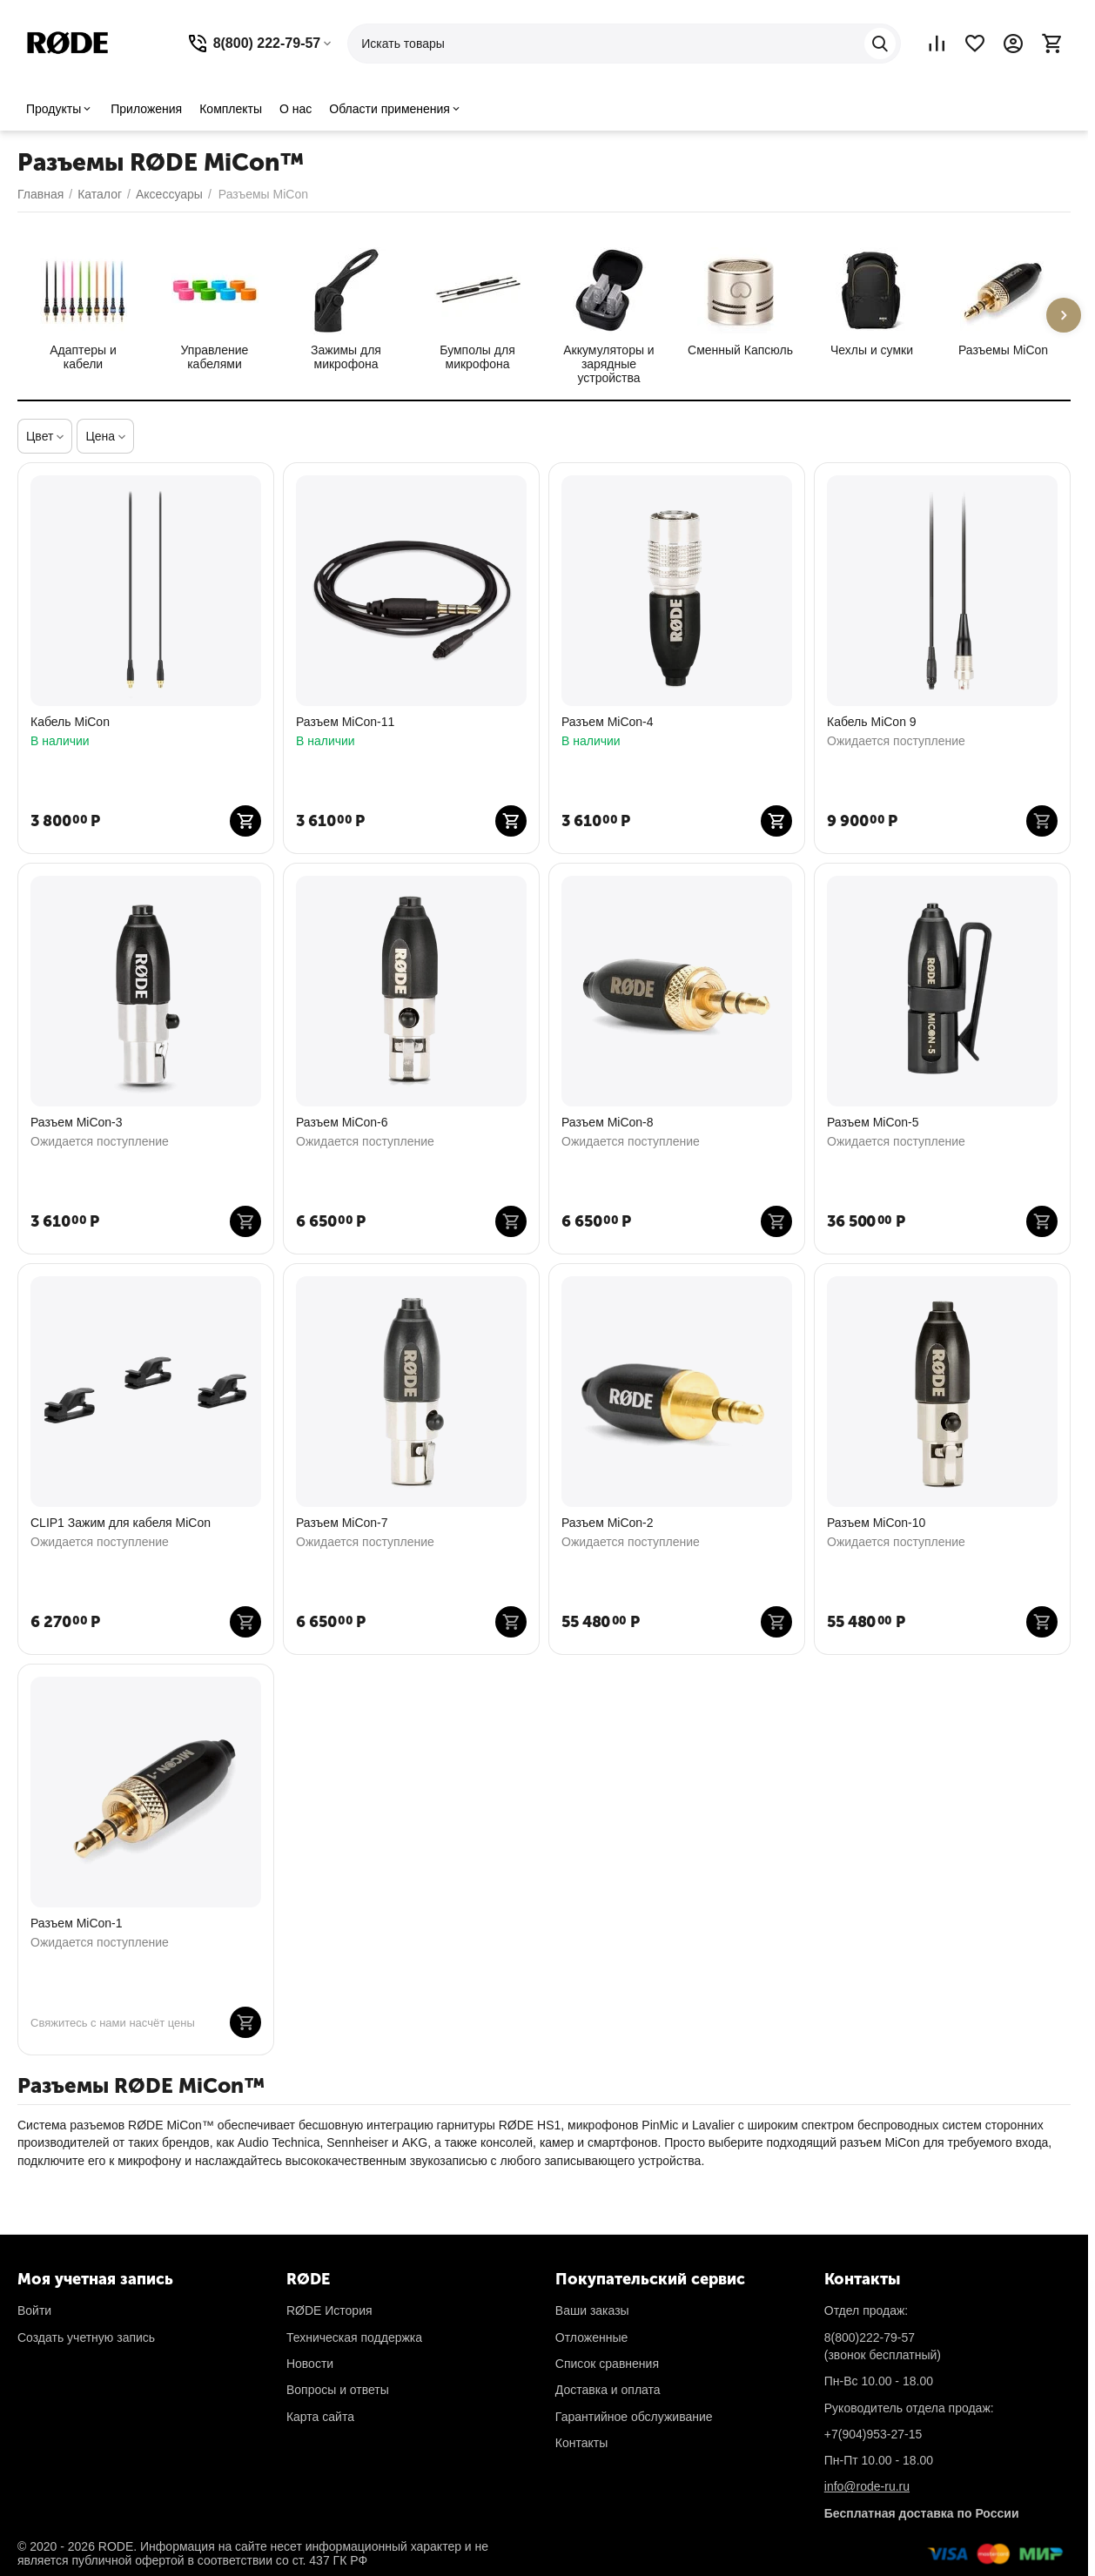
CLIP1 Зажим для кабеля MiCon (120, 1523)
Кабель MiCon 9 (872, 722)
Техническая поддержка (354, 2337)
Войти (34, 2310)
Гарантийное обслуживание (634, 2417)
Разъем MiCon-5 (873, 1122)
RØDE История (329, 2310)
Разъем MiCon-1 (76, 1923)
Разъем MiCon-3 (76, 1122)
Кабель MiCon (70, 722)
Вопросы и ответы (337, 2390)
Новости (309, 2364)
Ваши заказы (592, 2310)
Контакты (581, 2443)
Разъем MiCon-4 (607, 722)
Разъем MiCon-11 (345, 722)
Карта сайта (320, 2417)
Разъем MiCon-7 (342, 1523)
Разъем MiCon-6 (342, 1122)
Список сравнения (607, 2364)
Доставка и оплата (608, 2390)
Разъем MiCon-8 (607, 1122)
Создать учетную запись (86, 2337)
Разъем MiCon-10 (876, 1523)
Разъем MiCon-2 (607, 1523)
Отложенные (591, 2337)
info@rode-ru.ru (867, 2486)
